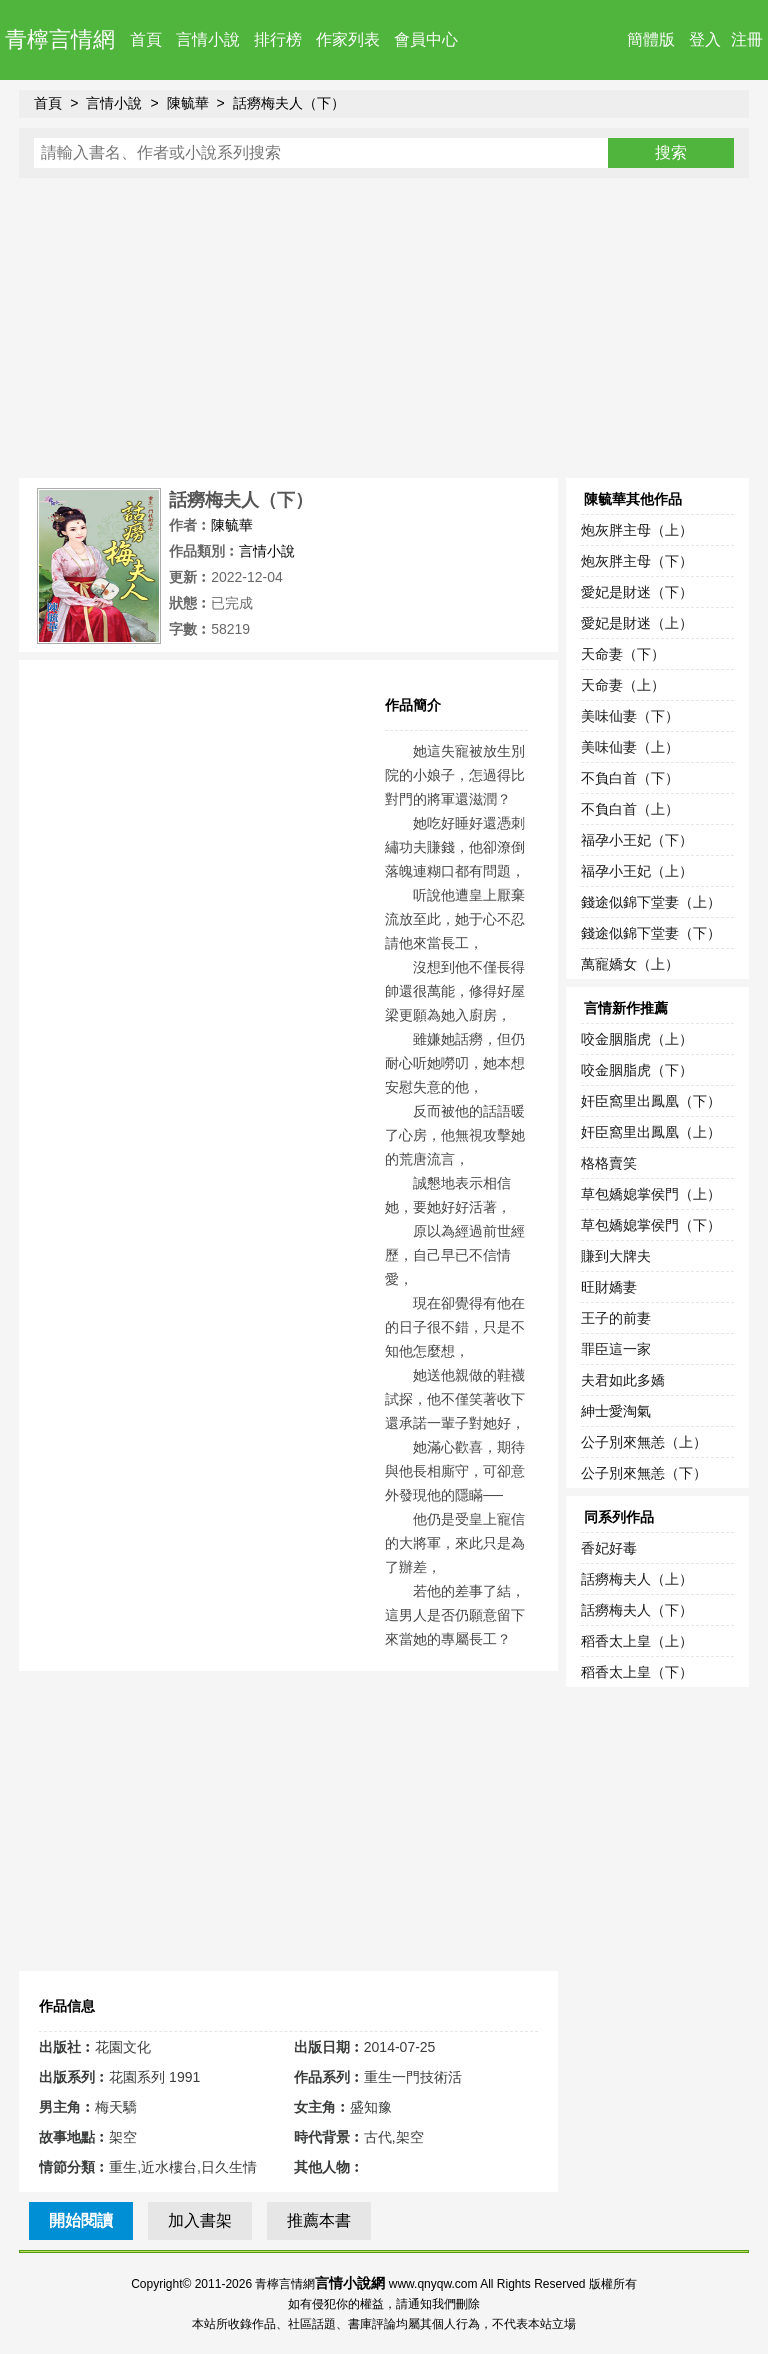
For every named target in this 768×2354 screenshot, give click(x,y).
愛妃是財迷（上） (637, 623)
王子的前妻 (616, 1318)
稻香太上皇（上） (637, 1641)
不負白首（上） (630, 809)
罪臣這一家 (616, 1349)
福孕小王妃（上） (637, 871)
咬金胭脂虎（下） (637, 1070)
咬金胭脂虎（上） (637, 1039)
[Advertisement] (384, 328)
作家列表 (348, 39)
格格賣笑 (609, 1163)
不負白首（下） (630, 778)
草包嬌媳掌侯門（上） (651, 1194)
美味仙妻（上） (630, 747)
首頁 (146, 39)
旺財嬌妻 (609, 1287)
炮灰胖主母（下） (637, 561)
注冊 (747, 39)
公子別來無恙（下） (644, 1473)
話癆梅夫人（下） (289, 103)
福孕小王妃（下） (637, 840)
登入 (705, 39)
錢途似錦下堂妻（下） (651, 933)
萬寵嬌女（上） (630, 964)
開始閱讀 (81, 2220)
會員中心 (426, 39)
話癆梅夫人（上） (637, 1579)
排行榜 (278, 39)
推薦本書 (319, 2220)
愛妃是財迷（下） (637, 592)
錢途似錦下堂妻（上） (651, 902)
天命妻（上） (623, 685)
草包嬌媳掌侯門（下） (651, 1225)
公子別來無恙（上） (644, 1442)
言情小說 (208, 39)
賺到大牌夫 (616, 1256)
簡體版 (651, 39)
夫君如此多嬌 (623, 1380)
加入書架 (200, 2220)
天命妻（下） (623, 654)
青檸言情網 (60, 39)
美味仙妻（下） (630, 716)
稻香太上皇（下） (637, 1672)
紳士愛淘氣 (616, 1411)
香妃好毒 (609, 1548)
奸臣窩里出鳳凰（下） (651, 1101)
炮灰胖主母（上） (637, 530)
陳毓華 (188, 103)
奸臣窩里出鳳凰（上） (651, 1132)
